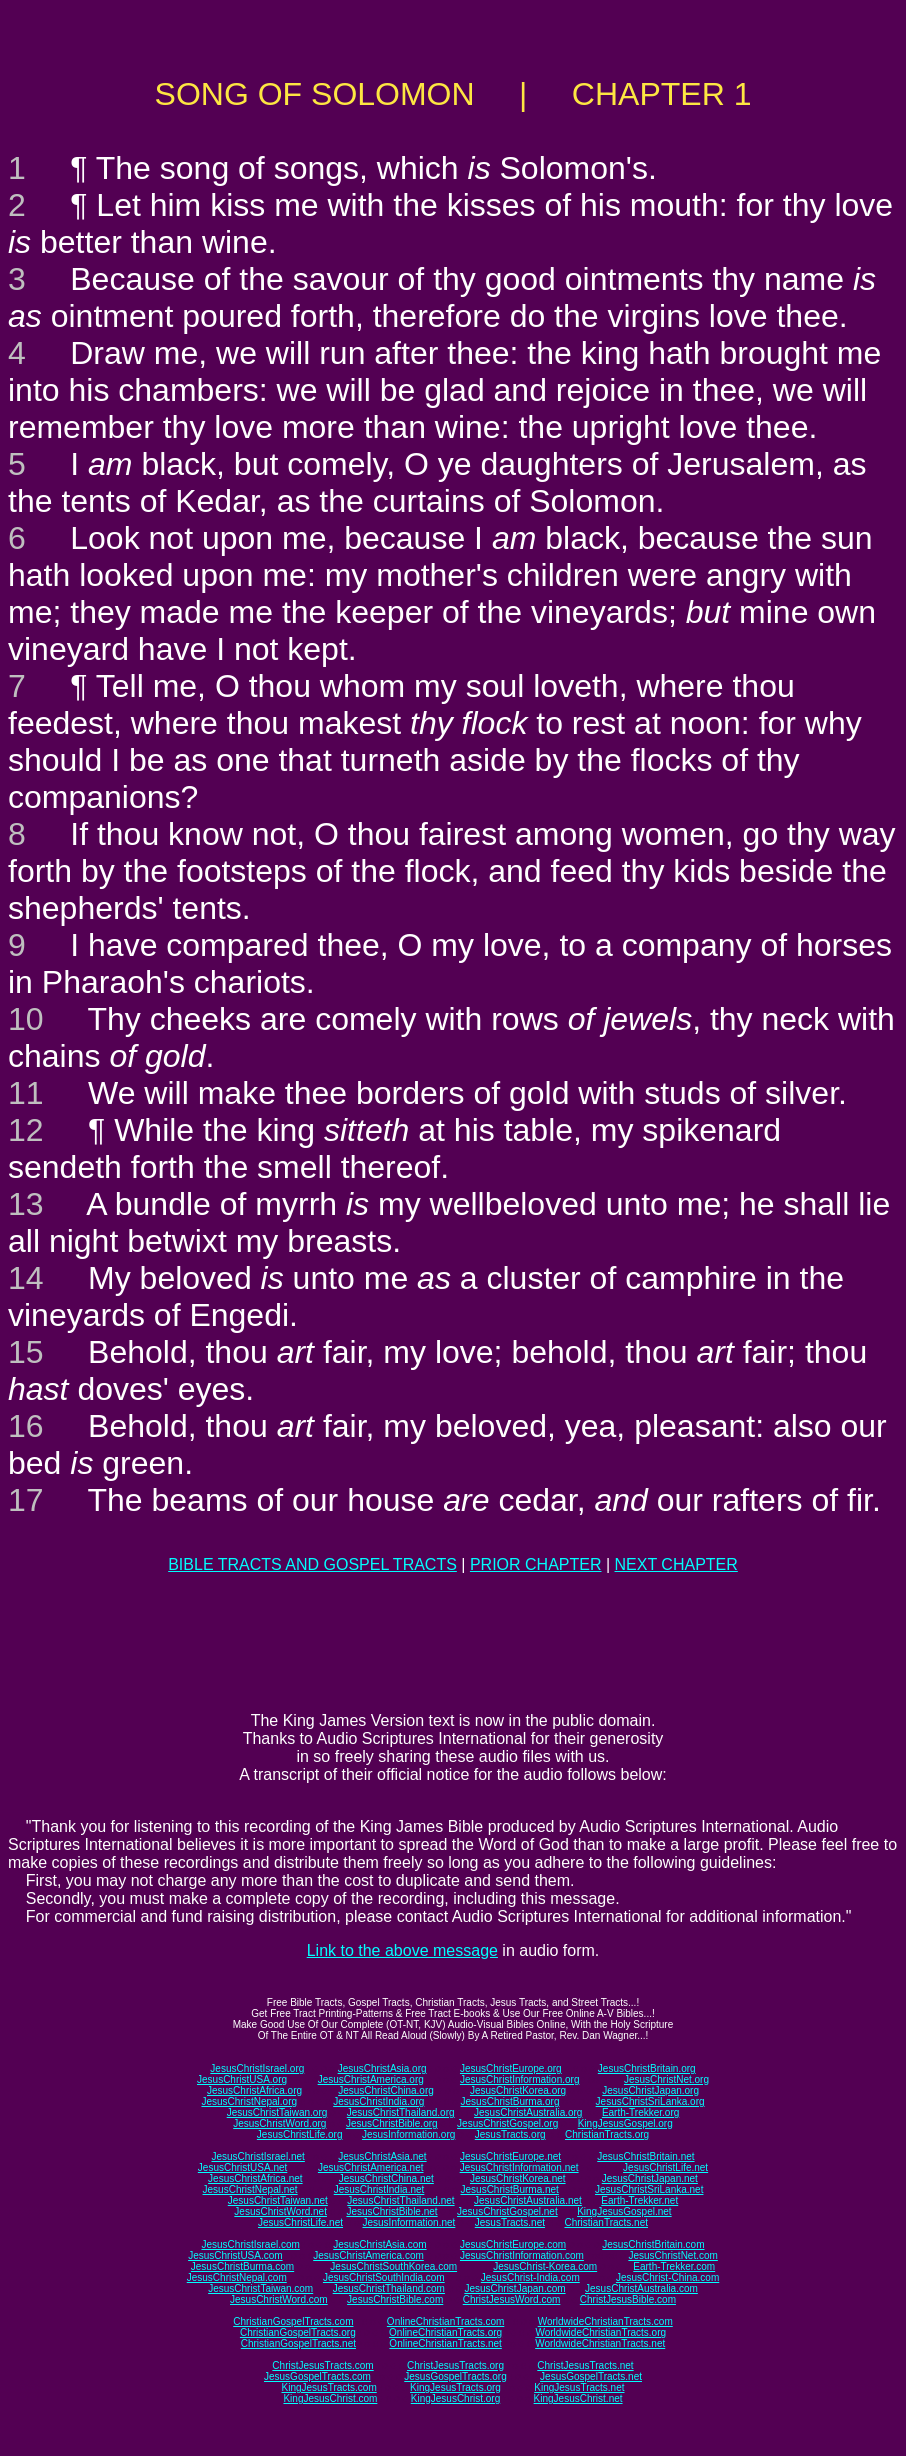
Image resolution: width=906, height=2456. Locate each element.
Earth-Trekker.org (640, 2112)
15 (26, 1352)
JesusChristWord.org (279, 2123)
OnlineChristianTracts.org (445, 2332)
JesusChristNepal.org (249, 2101)
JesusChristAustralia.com (641, 2288)
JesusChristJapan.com (514, 2288)
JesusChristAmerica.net (371, 2167)
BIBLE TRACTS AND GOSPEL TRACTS (312, 1564)
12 (26, 1130)
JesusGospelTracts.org (455, 2376)
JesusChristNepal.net (250, 2189)
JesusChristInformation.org (520, 2079)
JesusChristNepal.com (237, 2277)
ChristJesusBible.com (628, 2299)
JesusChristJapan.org (650, 2090)
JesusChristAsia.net (382, 2156)
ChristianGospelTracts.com (293, 2321)
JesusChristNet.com (672, 2255)
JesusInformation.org (408, 2134)
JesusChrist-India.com (530, 2277)
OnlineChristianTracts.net (445, 2343)
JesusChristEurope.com (513, 2244)
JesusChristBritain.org (647, 2068)
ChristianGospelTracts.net (298, 2343)
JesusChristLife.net (665, 2167)
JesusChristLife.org (300, 2134)
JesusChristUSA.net (242, 2167)
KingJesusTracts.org (455, 2387)
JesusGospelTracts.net (591, 2376)
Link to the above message (402, 1950)
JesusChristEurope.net (510, 2156)
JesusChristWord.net (280, 2211)
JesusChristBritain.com (653, 2244)
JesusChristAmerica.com (368, 2255)
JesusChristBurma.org (510, 2101)
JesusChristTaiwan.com (260, 2288)
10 (26, 1019)
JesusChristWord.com (279, 2299)
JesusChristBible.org (392, 2123)
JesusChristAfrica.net (255, 2178)
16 (26, 1426)
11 (26, 1093)
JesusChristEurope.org (511, 2068)
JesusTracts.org (510, 2134)
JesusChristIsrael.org (257, 2068)
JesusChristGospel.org (507, 2123)
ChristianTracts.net (606, 2222)
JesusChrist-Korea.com (545, 2266)
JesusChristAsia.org (382, 2068)
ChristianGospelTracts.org (298, 2332)
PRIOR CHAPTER (536, 1564)
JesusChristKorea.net (518, 2178)
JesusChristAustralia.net (528, 2200)
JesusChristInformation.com (522, 2255)
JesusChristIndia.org (378, 2101)
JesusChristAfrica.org (254, 2090)
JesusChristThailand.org (401, 2112)
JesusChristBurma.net (510, 2189)
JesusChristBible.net (391, 2211)
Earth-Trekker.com (674, 2266)
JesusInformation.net (408, 2222)
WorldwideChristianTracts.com (605, 2321)
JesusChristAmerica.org (371, 2079)
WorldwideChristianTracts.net (600, 2343)
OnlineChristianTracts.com (445, 2321)
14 (26, 1278)
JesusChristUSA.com (235, 2255)
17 (26, 1500)
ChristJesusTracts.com (322, 2365)
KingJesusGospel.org (625, 2123)
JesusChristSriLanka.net (649, 2189)
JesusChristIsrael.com (250, 2244)
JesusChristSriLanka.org (650, 2101)
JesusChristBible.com (395, 2299)
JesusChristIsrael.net (257, 2156)
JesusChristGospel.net (507, 2211)
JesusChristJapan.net (650, 2178)
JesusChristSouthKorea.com (393, 2266)
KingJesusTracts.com (329, 2387)
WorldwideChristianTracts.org (600, 2332)
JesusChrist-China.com (667, 2277)
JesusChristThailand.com (389, 2288)
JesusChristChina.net (386, 2178)
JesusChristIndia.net (379, 2189)
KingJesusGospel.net (624, 2211)
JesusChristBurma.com (242, 2266)
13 (26, 1204)
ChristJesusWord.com (512, 2299)
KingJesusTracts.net (579, 2387)
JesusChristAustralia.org (528, 2112)
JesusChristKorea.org (518, 2090)
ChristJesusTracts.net (585, 2365)
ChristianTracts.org (607, 2134)
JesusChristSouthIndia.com (384, 2277)
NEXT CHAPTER (676, 1564)
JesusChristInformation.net (519, 2167)
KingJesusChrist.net (578, 2398)
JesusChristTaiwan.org (277, 2112)
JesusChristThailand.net (400, 2200)
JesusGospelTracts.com (317, 2376)
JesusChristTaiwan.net (278, 2200)
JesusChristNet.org (666, 2079)
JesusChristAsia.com (379, 2244)
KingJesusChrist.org (455, 2398)
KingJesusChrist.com (330, 2398)
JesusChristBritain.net (645, 2156)
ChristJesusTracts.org (455, 2365)
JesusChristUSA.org (242, 2079)
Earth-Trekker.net (639, 2200)
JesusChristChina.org (386, 2090)
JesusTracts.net (510, 2222)
